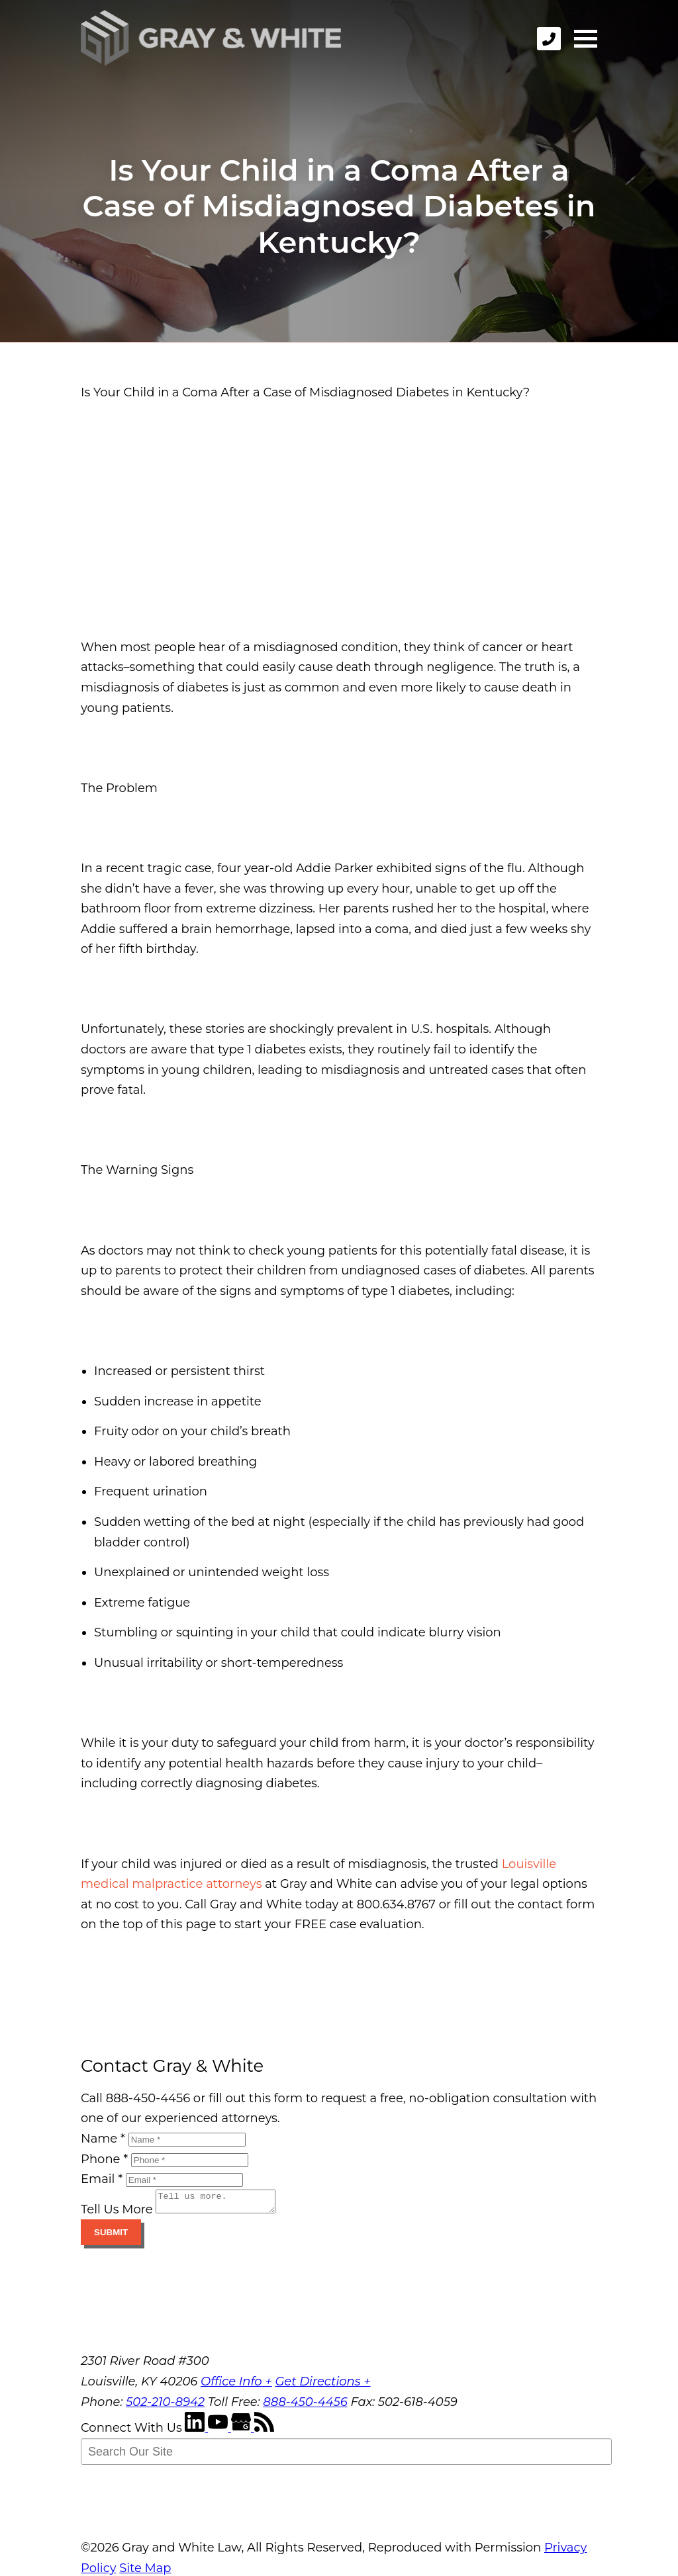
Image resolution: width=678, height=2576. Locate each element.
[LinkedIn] (196, 2431)
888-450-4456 (305, 2406)
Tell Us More (117, 2213)
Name (103, 2138)
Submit (111, 2236)
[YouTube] (219, 2431)
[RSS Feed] (264, 2431)
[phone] (549, 38)
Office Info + (236, 2385)
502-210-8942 (165, 2406)
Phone (104, 2159)
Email (101, 2179)
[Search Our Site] (346, 2455)
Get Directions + (322, 2385)
